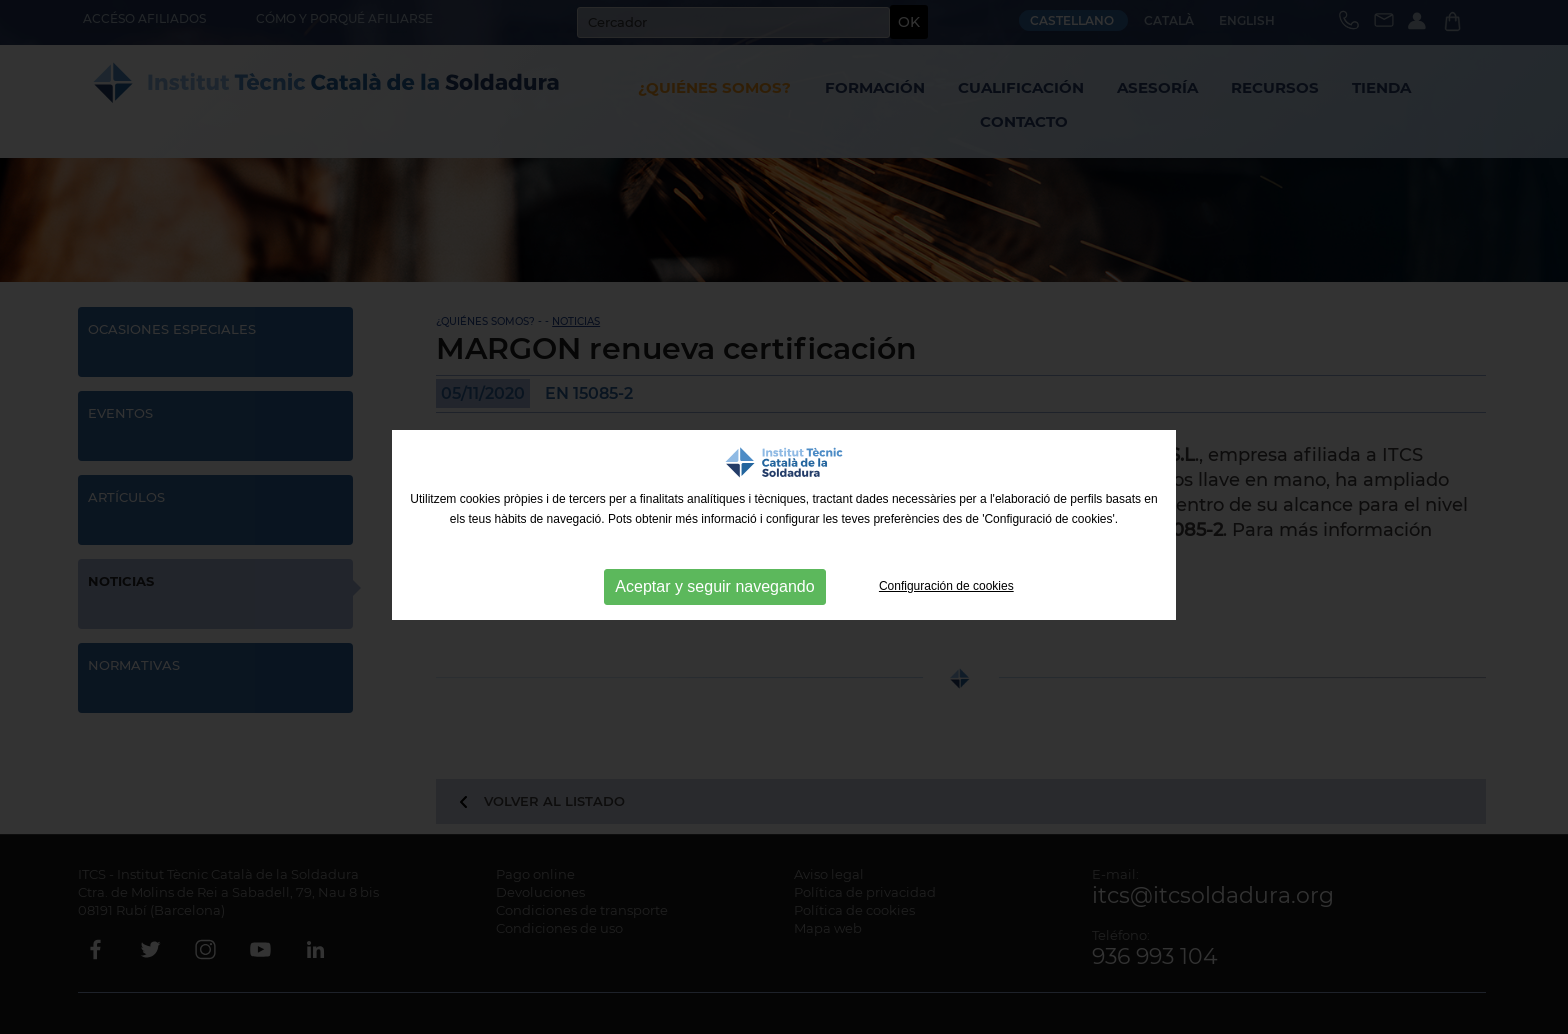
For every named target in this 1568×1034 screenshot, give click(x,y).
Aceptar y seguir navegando (714, 586)
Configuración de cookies (946, 586)
